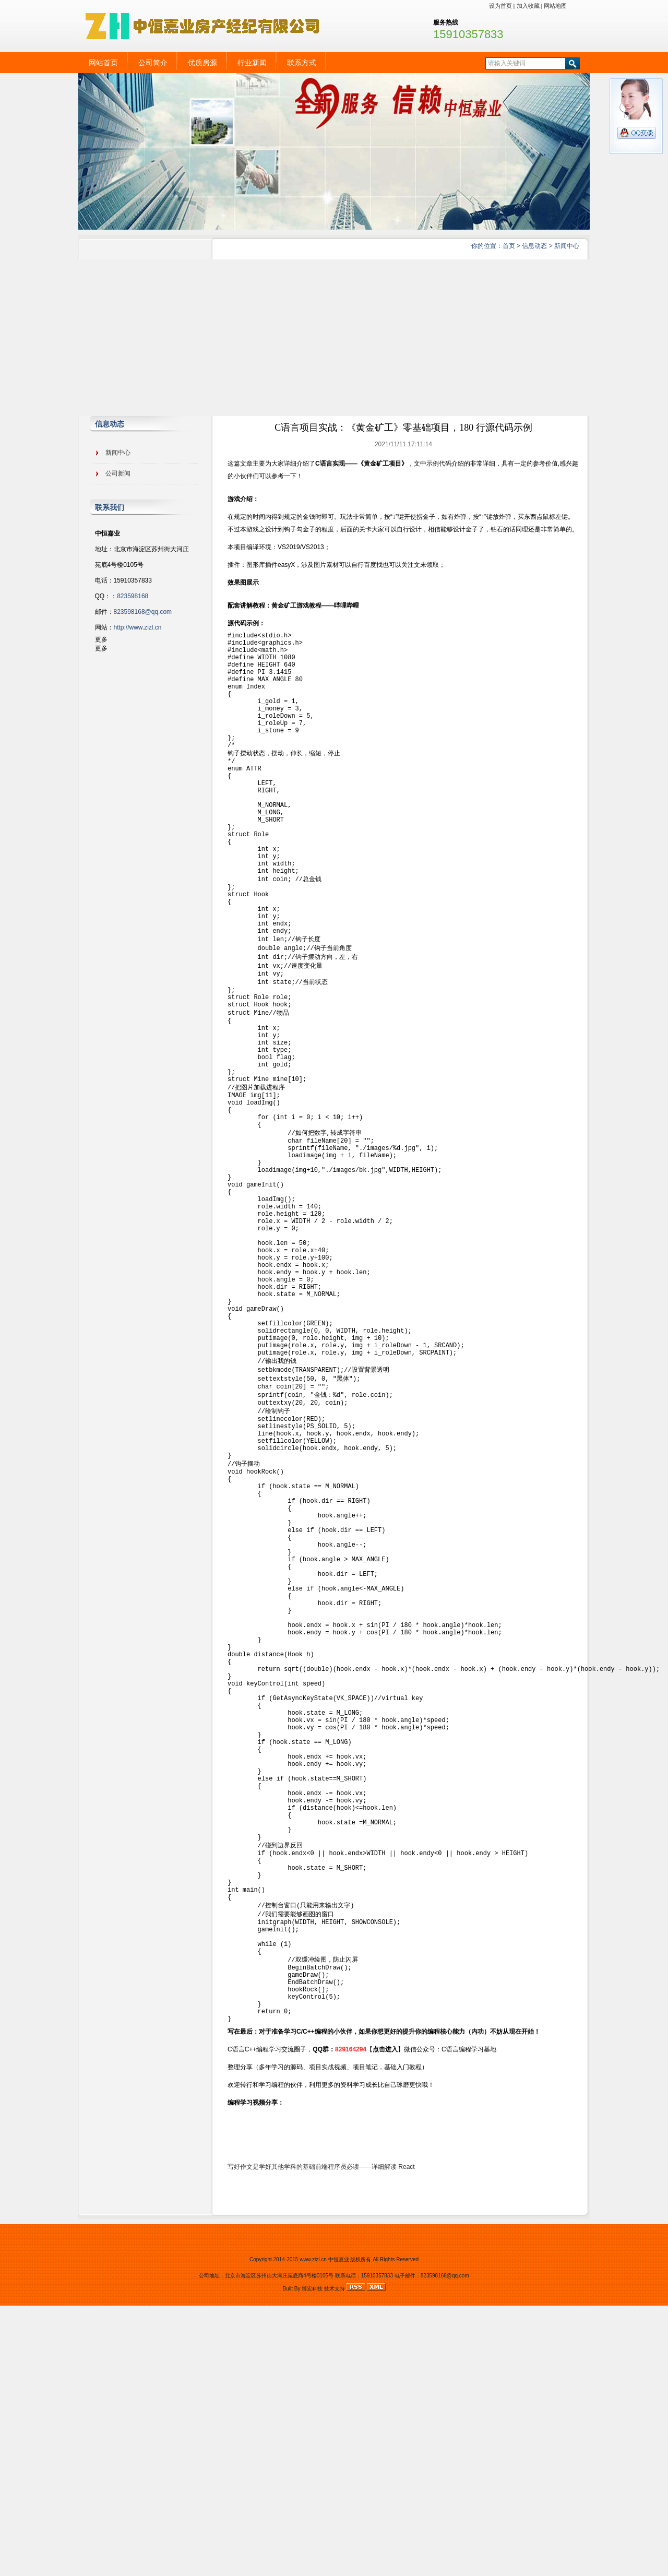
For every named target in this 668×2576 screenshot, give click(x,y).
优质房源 (202, 62)
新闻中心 (566, 246)
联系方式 (301, 62)
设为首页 (500, 6)
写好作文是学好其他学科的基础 (271, 2437)
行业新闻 (252, 62)
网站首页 (103, 62)
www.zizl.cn (313, 2530)
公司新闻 (117, 473)
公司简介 (153, 62)
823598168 (132, 596)
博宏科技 (312, 2559)
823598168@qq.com (143, 611)
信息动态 (534, 246)
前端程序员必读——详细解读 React (365, 2437)
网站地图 (555, 6)
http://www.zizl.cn (138, 627)
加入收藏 (528, 6)
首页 (509, 246)
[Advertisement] (334, 338)
